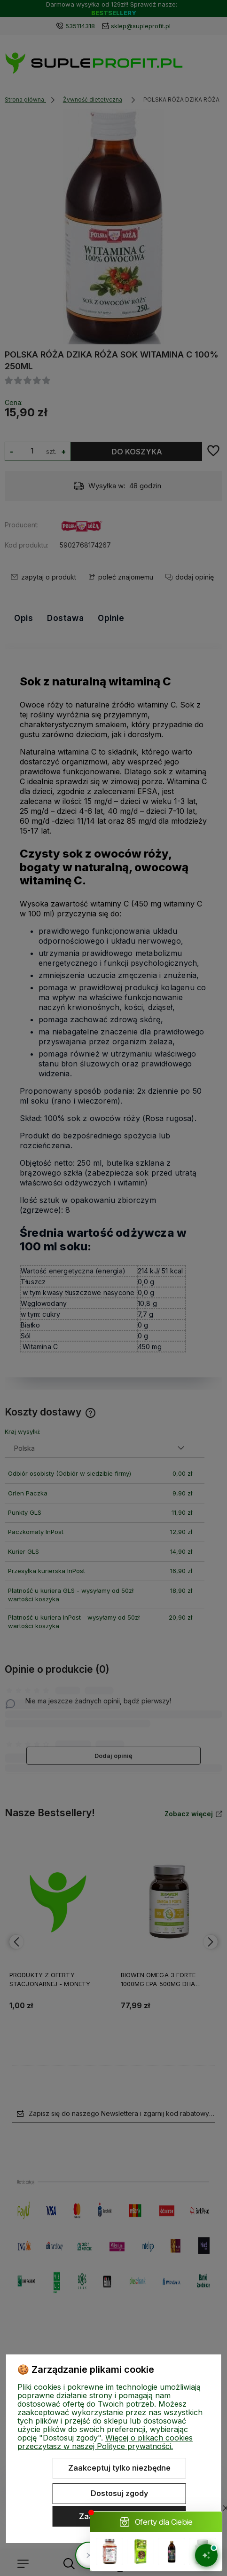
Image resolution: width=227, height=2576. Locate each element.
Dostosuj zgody (119, 2493)
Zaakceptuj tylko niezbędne (119, 2468)
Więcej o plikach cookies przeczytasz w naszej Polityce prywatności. (105, 2442)
